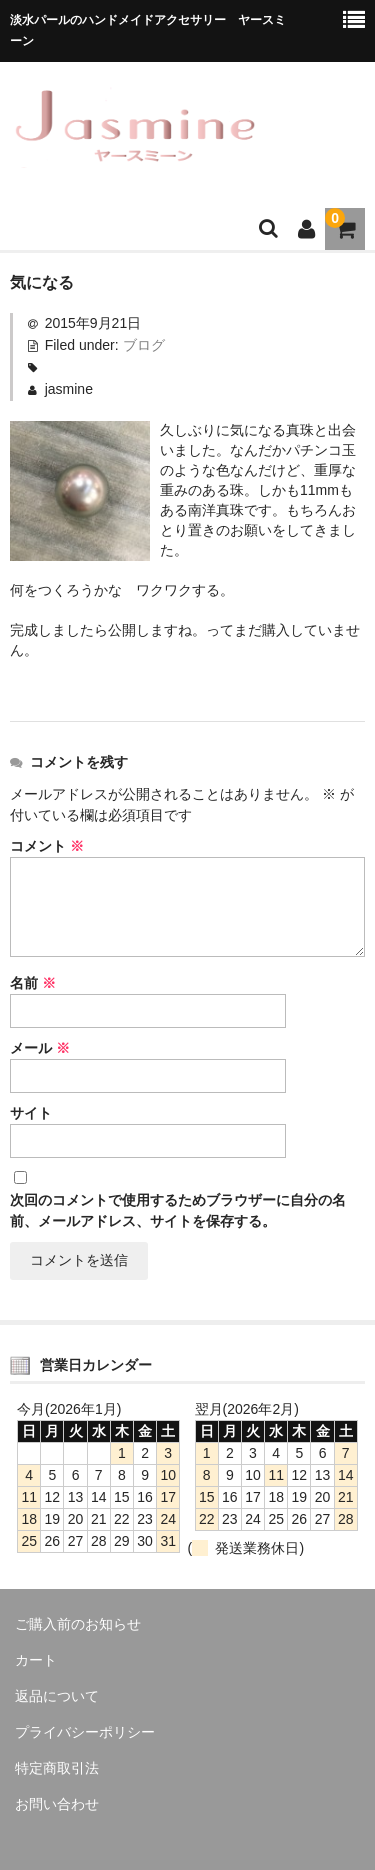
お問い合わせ (57, 1804)
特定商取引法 (57, 1768)
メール (40, 1048)
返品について (57, 1696)
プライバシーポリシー (85, 1732)
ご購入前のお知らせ (78, 1624)
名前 (33, 983)
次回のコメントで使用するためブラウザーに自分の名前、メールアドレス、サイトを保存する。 (178, 1210)
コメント (47, 846)
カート (36, 1660)
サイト (31, 1113)
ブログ (144, 345)
